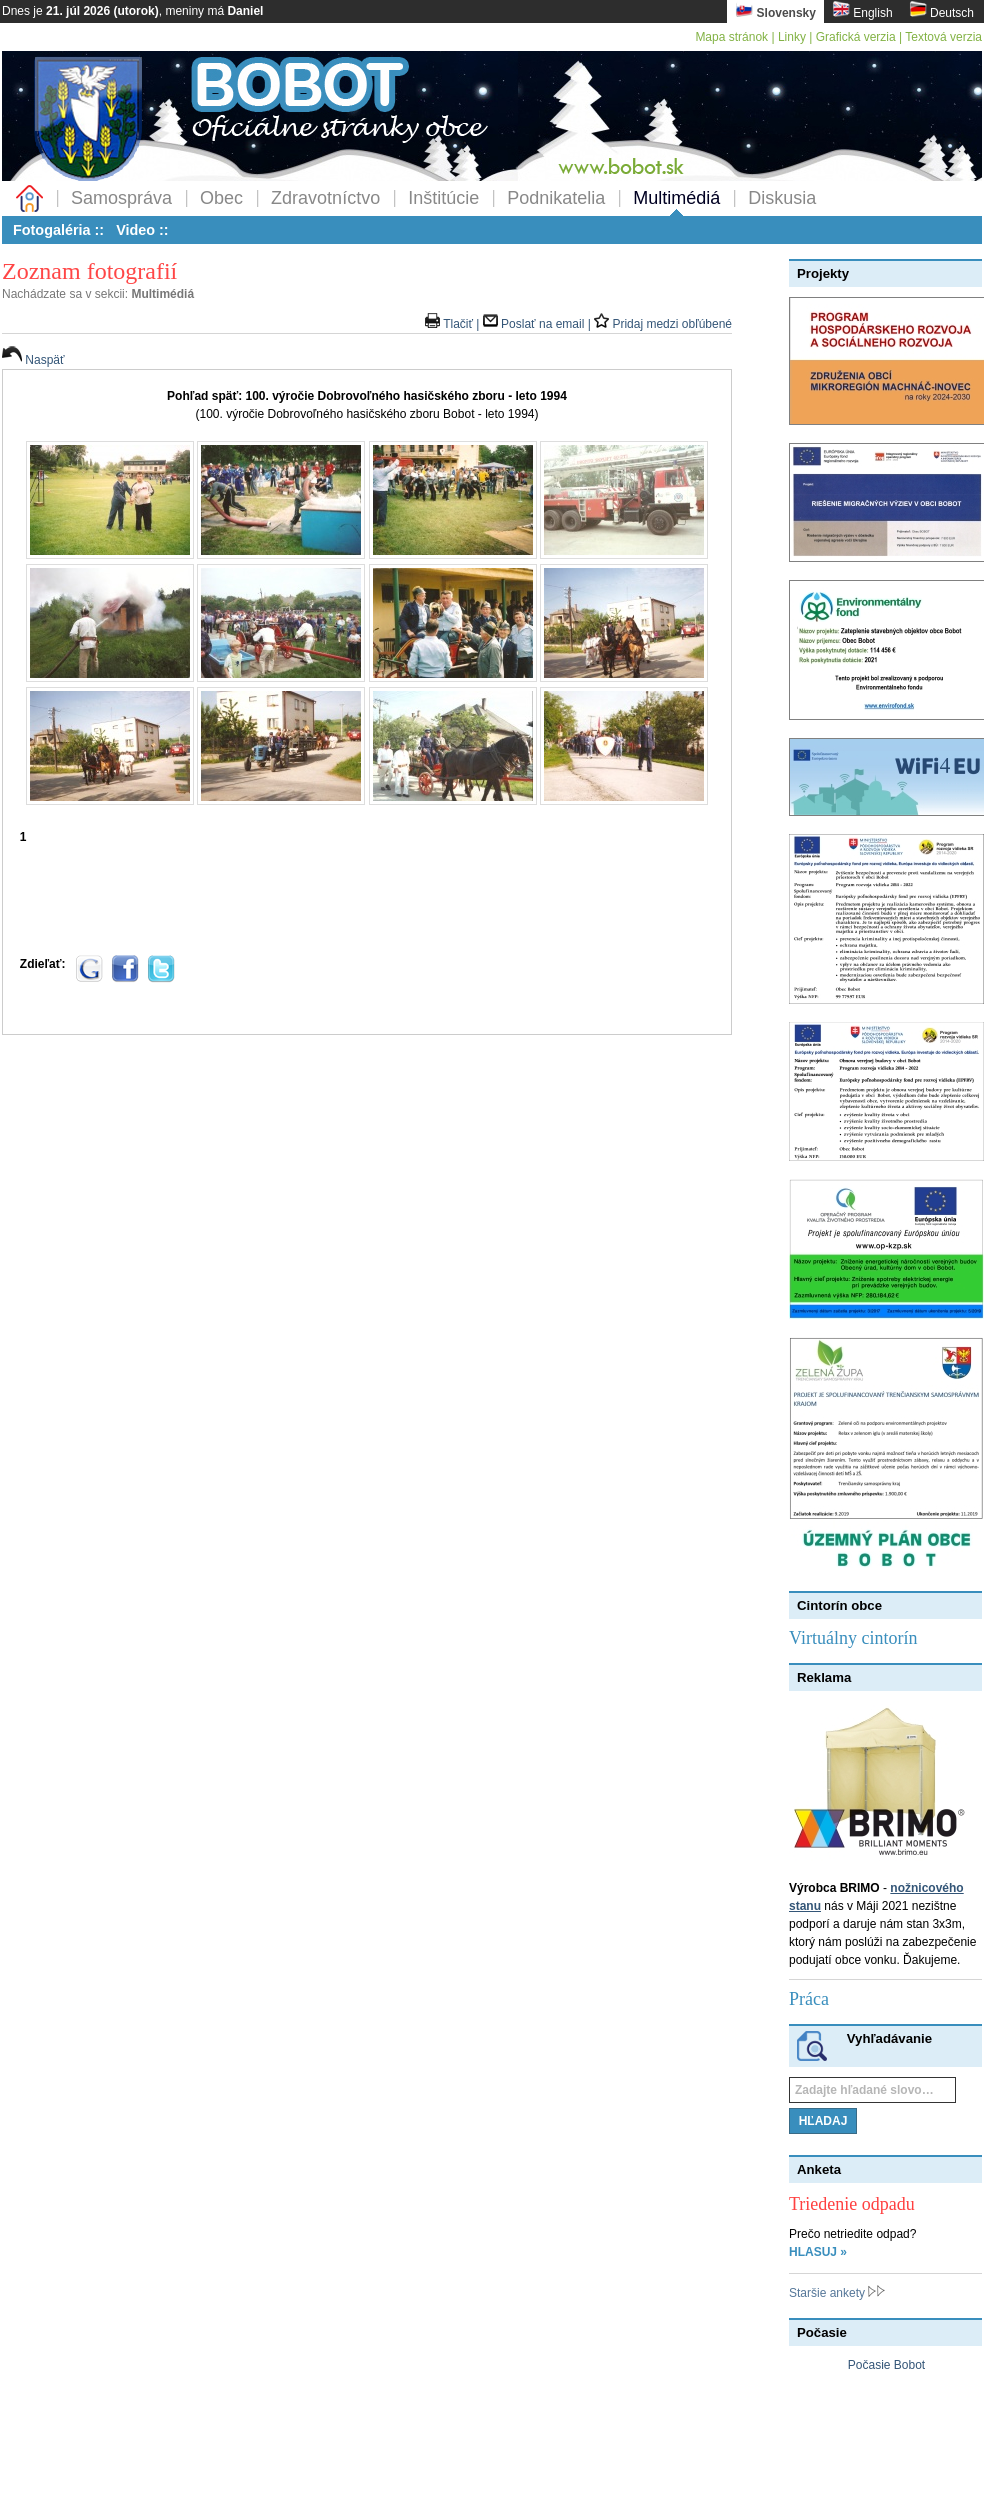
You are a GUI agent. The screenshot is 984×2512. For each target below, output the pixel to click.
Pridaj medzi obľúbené (663, 324)
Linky (792, 37)
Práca (809, 1999)
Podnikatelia (556, 198)
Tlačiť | (454, 324)
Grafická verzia (856, 37)
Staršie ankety (837, 2293)
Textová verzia (943, 37)
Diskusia (782, 198)
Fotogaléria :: (58, 230)
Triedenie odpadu (852, 2204)
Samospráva (121, 198)
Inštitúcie (443, 198)
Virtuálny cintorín (853, 1638)
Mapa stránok (731, 37)
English (862, 10)
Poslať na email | (538, 324)
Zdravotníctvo (325, 198)
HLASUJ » (818, 2252)
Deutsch (941, 10)
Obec (221, 198)
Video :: (142, 230)
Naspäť (33, 360)
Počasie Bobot (886, 2365)
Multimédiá (676, 198)
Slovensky (775, 10)
